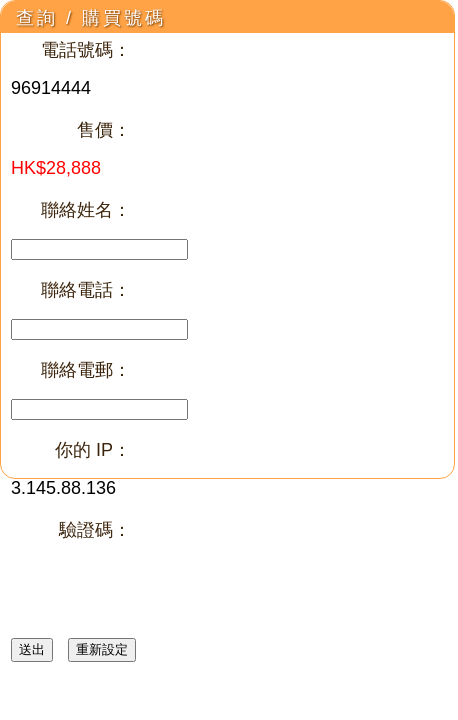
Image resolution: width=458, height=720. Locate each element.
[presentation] (163, 597)
